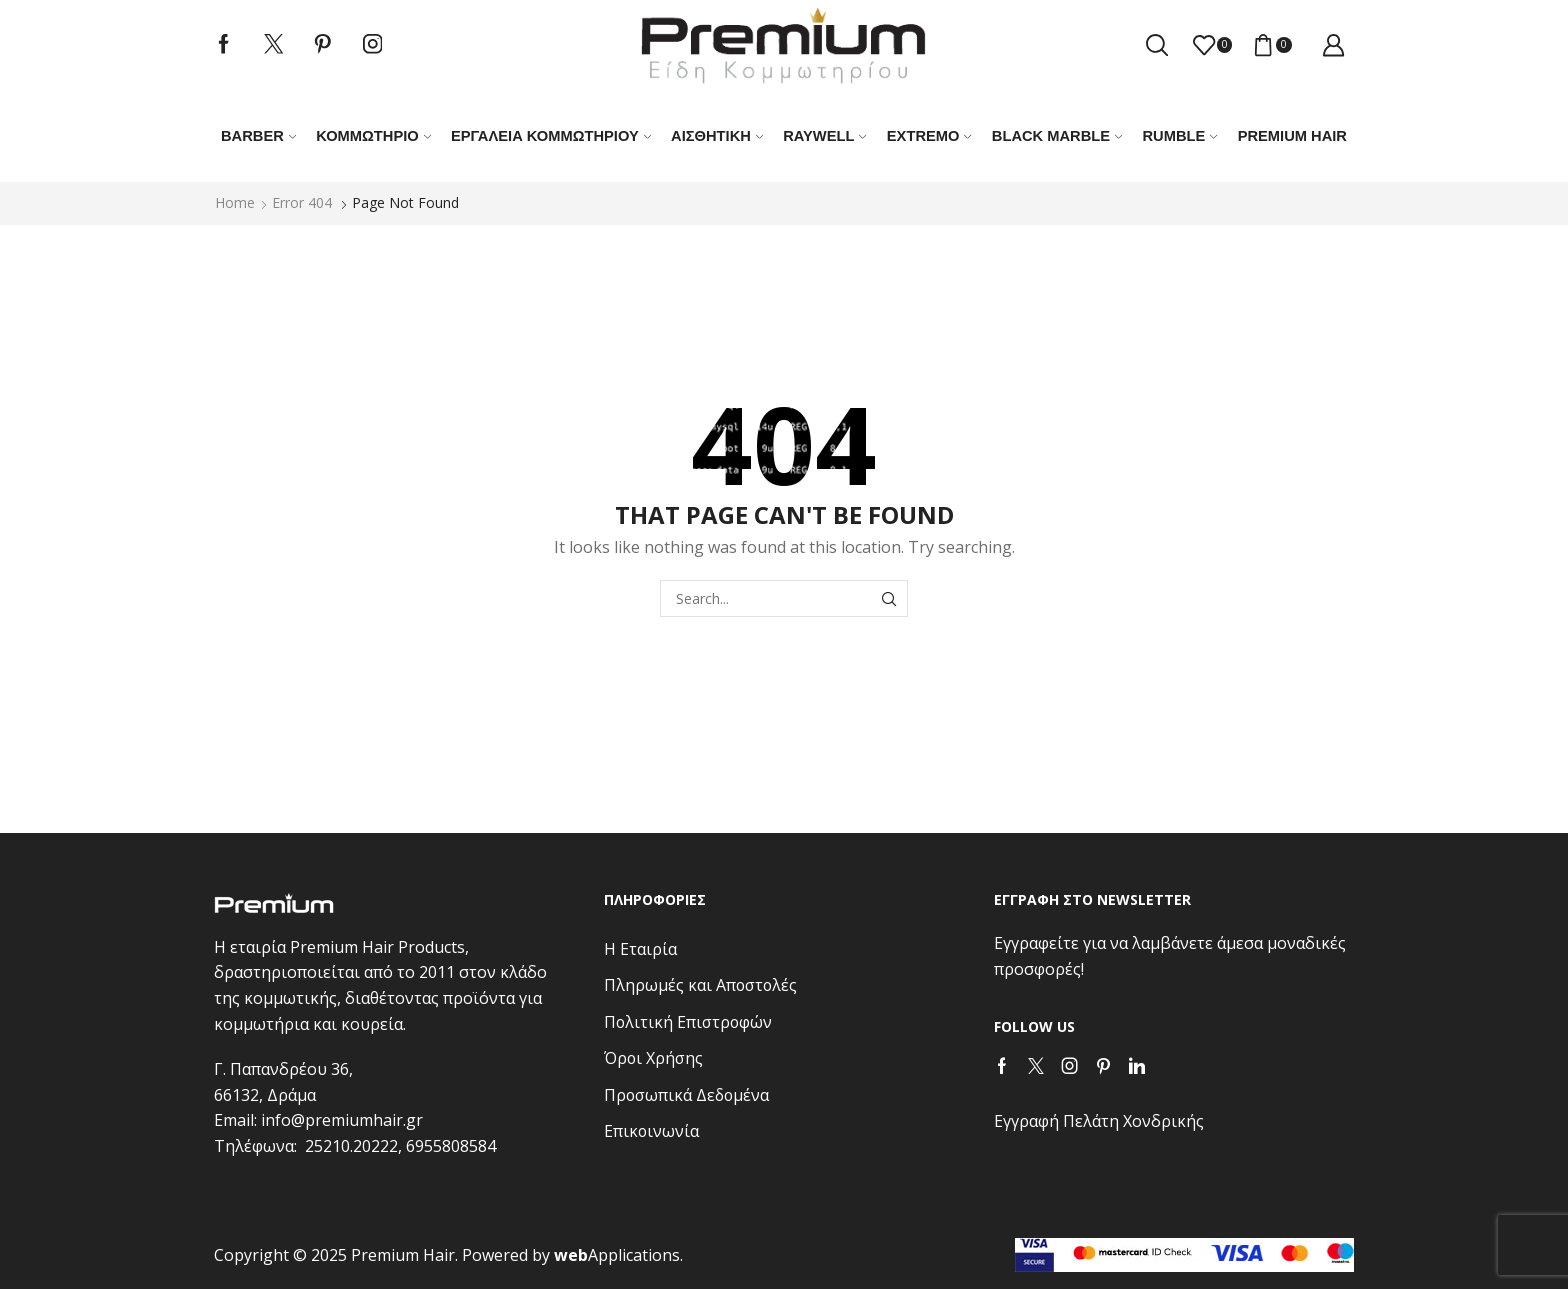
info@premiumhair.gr (342, 1120)
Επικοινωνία (651, 1131)
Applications (617, 1255)
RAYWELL (825, 136)
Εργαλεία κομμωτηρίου (551, 136)
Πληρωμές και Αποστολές (700, 985)
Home (235, 202)
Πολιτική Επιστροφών (688, 1022)
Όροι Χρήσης (653, 1058)
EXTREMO (929, 136)
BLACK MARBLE (1057, 136)
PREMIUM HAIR (1292, 136)
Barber (258, 136)
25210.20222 (351, 1146)
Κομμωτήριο (373, 136)
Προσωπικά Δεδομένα (686, 1095)
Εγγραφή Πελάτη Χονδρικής (1099, 1121)
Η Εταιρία (640, 949)
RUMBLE (1179, 136)
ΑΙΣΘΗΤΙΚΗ (717, 136)
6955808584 (451, 1146)
